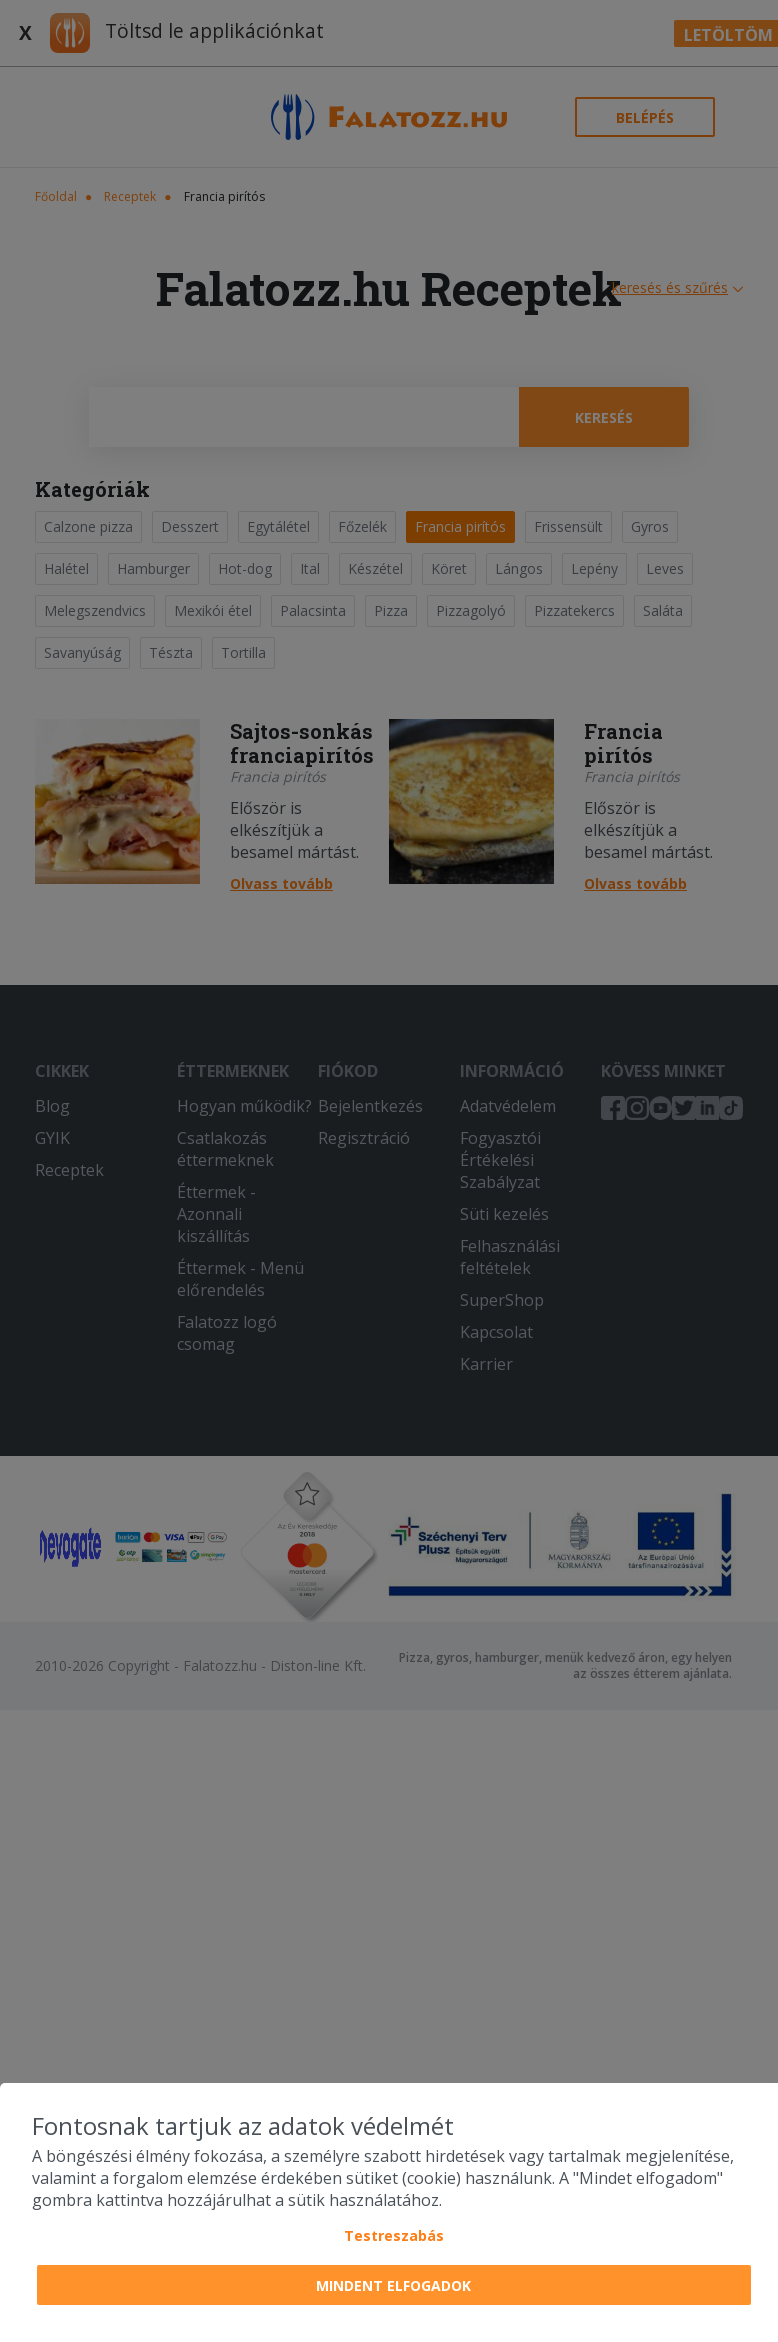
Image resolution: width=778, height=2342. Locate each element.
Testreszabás (394, 2235)
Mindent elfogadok (393, 2285)
